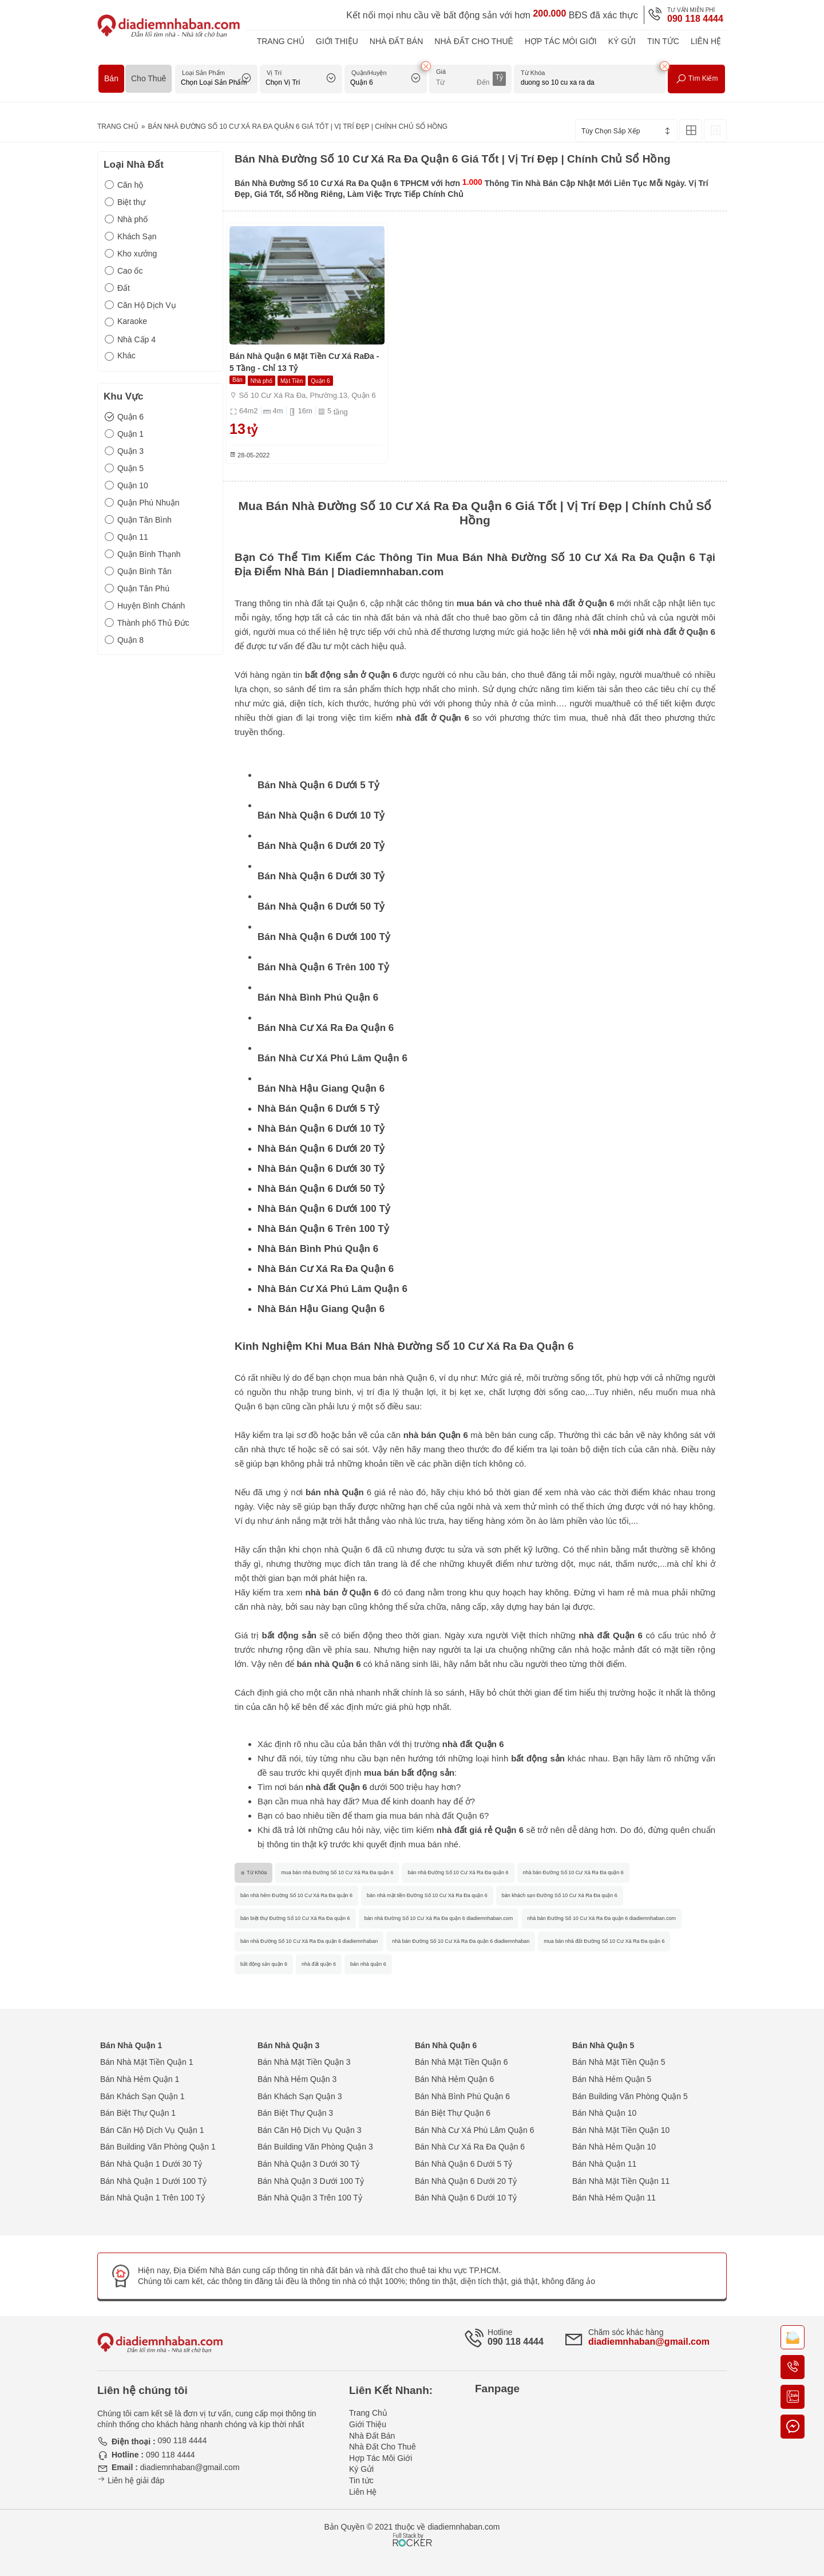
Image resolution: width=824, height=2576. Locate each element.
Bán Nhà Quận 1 (131, 2045)
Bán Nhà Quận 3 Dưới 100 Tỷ (311, 2181)
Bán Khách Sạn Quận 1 (142, 2096)
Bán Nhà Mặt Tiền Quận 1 (146, 2062)
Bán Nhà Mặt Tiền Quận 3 (304, 2062)
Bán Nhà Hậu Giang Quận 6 (321, 1088)
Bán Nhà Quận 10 (604, 2112)
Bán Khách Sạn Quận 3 (300, 2096)
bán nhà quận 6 (368, 1964)
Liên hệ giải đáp (130, 2480)
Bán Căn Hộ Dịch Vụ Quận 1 (152, 2130)
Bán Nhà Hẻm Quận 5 (611, 2079)
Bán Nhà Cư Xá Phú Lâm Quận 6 (332, 1058)
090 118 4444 (695, 18)
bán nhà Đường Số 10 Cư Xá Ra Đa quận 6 (457, 1872)
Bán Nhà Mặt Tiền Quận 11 (621, 2181)
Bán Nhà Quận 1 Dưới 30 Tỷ (151, 2163)
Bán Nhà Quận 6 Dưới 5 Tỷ (318, 785)
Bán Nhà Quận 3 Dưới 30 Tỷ (308, 2163)
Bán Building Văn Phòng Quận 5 (630, 2096)
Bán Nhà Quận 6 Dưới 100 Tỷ (324, 936)
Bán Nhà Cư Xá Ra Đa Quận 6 (326, 1027)
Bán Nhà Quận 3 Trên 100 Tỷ (310, 2197)
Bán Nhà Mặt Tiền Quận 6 (461, 2062)
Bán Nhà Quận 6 (446, 2045)
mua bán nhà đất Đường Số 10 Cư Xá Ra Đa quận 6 (604, 1941)
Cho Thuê (148, 78)
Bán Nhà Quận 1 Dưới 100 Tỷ (153, 2181)
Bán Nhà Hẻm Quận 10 (614, 2146)
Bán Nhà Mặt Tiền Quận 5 (618, 2062)
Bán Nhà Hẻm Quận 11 (614, 2197)
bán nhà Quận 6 (328, 1664)
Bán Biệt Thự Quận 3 (295, 2112)
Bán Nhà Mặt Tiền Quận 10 (621, 2130)
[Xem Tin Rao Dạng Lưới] (690, 130)
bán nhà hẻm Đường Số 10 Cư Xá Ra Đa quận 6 (296, 1895)
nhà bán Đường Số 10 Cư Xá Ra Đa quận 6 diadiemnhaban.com (601, 1918)
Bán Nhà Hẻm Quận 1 (139, 2079)
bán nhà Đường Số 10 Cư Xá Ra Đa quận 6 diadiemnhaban (309, 1941)
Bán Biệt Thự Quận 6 (452, 2112)
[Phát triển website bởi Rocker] (412, 2529)
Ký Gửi (622, 41)
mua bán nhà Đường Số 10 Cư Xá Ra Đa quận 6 (337, 1872)
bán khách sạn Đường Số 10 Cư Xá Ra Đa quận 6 (559, 1895)
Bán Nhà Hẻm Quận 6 (454, 2079)
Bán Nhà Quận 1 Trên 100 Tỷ (152, 2197)
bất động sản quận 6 (263, 1964)
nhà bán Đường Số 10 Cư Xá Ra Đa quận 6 (573, 1872)
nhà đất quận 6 (319, 1964)
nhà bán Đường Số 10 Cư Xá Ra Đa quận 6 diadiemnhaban (460, 1941)
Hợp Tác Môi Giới (561, 41)
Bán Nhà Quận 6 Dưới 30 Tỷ (321, 876)
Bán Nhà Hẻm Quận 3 (297, 2079)
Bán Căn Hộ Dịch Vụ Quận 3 (310, 2130)
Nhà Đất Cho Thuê (473, 41)
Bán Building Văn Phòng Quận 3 (315, 2146)
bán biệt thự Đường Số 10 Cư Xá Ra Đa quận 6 (295, 1918)
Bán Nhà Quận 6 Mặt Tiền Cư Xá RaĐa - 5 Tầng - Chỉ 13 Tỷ (304, 362)
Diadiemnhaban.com (391, 572)
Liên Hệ (706, 41)
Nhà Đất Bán (396, 41)
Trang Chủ (280, 41)
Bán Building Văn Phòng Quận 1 (158, 2146)
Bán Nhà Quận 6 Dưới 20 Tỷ (321, 845)
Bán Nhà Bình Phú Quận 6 (318, 997)
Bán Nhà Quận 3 (288, 2045)
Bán (111, 78)
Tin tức (663, 41)
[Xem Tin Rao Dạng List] (715, 130)
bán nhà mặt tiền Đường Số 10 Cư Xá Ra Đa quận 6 (427, 1895)
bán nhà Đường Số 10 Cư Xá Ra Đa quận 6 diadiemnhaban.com (439, 1918)
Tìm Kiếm (696, 79)
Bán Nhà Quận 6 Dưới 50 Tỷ (321, 906)
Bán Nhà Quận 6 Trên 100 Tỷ (323, 967)
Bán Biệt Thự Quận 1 (138, 2112)
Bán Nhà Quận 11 (604, 2163)
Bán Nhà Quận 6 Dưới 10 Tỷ (321, 815)
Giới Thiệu (337, 41)
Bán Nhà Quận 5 (603, 2045)
